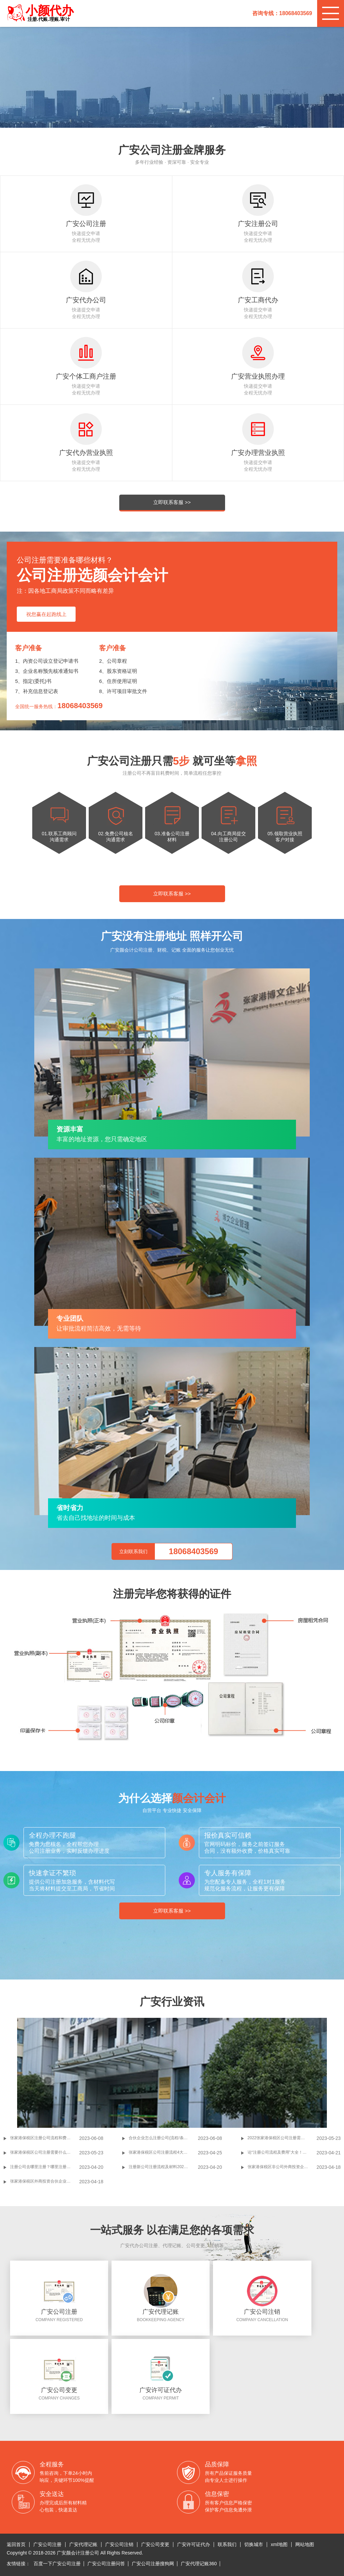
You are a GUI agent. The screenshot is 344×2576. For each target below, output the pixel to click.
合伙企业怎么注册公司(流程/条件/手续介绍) (163, 2138)
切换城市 (253, 2544)
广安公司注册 (47, 2544)
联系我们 (227, 2544)
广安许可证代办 (193, 2544)
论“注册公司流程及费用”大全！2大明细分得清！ (282, 2152)
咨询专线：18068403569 (282, 13)
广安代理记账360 (199, 2563)
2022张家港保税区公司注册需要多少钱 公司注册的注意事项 (282, 2138)
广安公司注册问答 (106, 2563)
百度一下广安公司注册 (57, 2563)
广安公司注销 (119, 2544)
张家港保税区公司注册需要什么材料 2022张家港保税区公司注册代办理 (44, 2152)
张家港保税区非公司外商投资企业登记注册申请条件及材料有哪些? (282, 2166)
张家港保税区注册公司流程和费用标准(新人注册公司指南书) (44, 2138)
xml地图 (279, 2544)
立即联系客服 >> (172, 502)
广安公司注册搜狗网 (153, 2563)
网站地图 (304, 2544)
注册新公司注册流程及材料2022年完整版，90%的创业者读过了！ (163, 2166)
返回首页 (16, 2544)
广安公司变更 (155, 2544)
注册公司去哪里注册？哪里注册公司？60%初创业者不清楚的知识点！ (44, 2166)
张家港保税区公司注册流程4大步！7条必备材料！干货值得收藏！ (163, 2152)
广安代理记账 (83, 2544)
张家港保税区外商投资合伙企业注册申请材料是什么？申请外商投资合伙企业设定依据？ (44, 2181)
